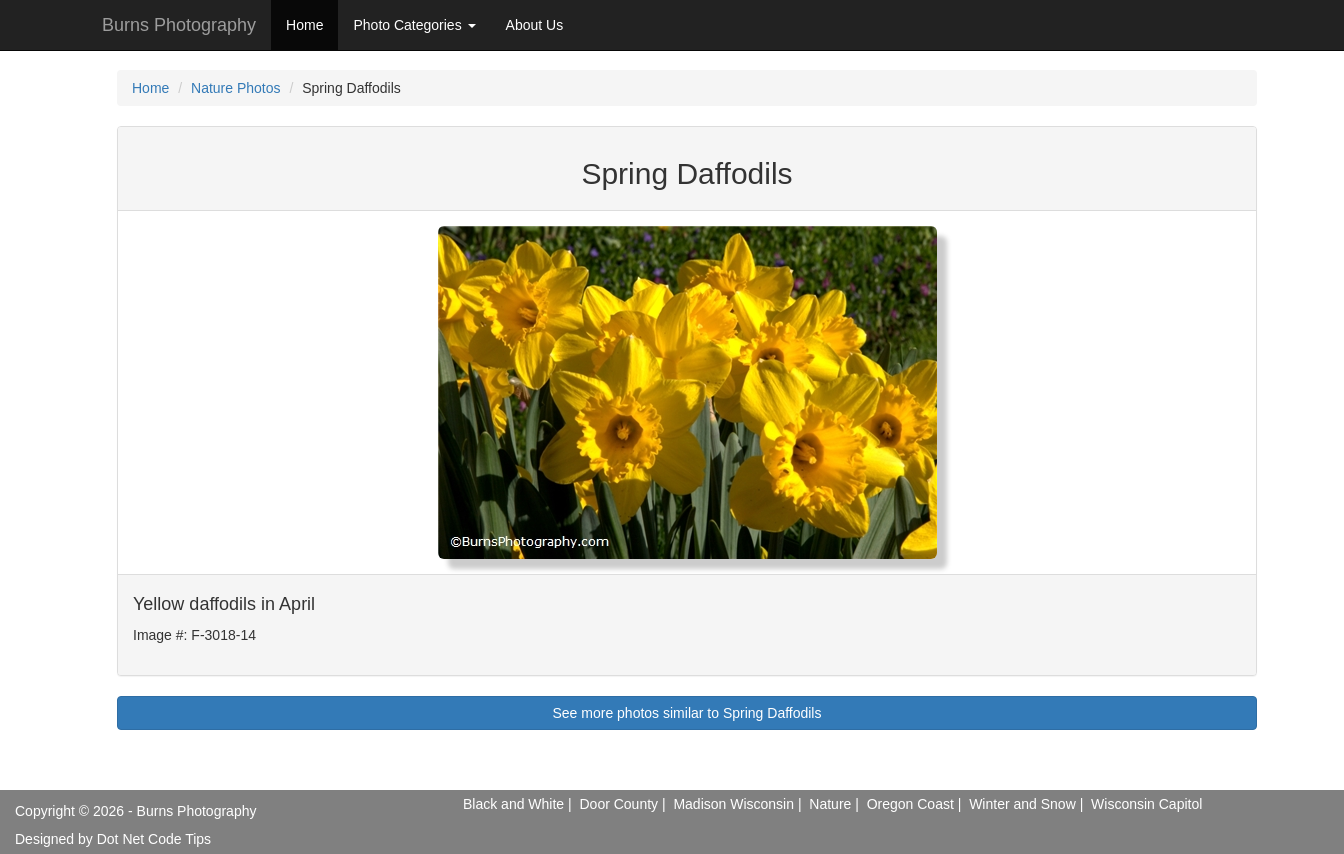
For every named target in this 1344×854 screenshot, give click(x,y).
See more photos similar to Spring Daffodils (687, 713)
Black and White (513, 804)
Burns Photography (179, 25)
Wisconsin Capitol (1146, 804)
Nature (830, 804)
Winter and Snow (1022, 804)
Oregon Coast (910, 804)
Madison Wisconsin (733, 804)
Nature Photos (236, 88)
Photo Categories (414, 25)
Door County (618, 804)
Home (304, 25)
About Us (535, 25)
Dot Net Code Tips (154, 839)
